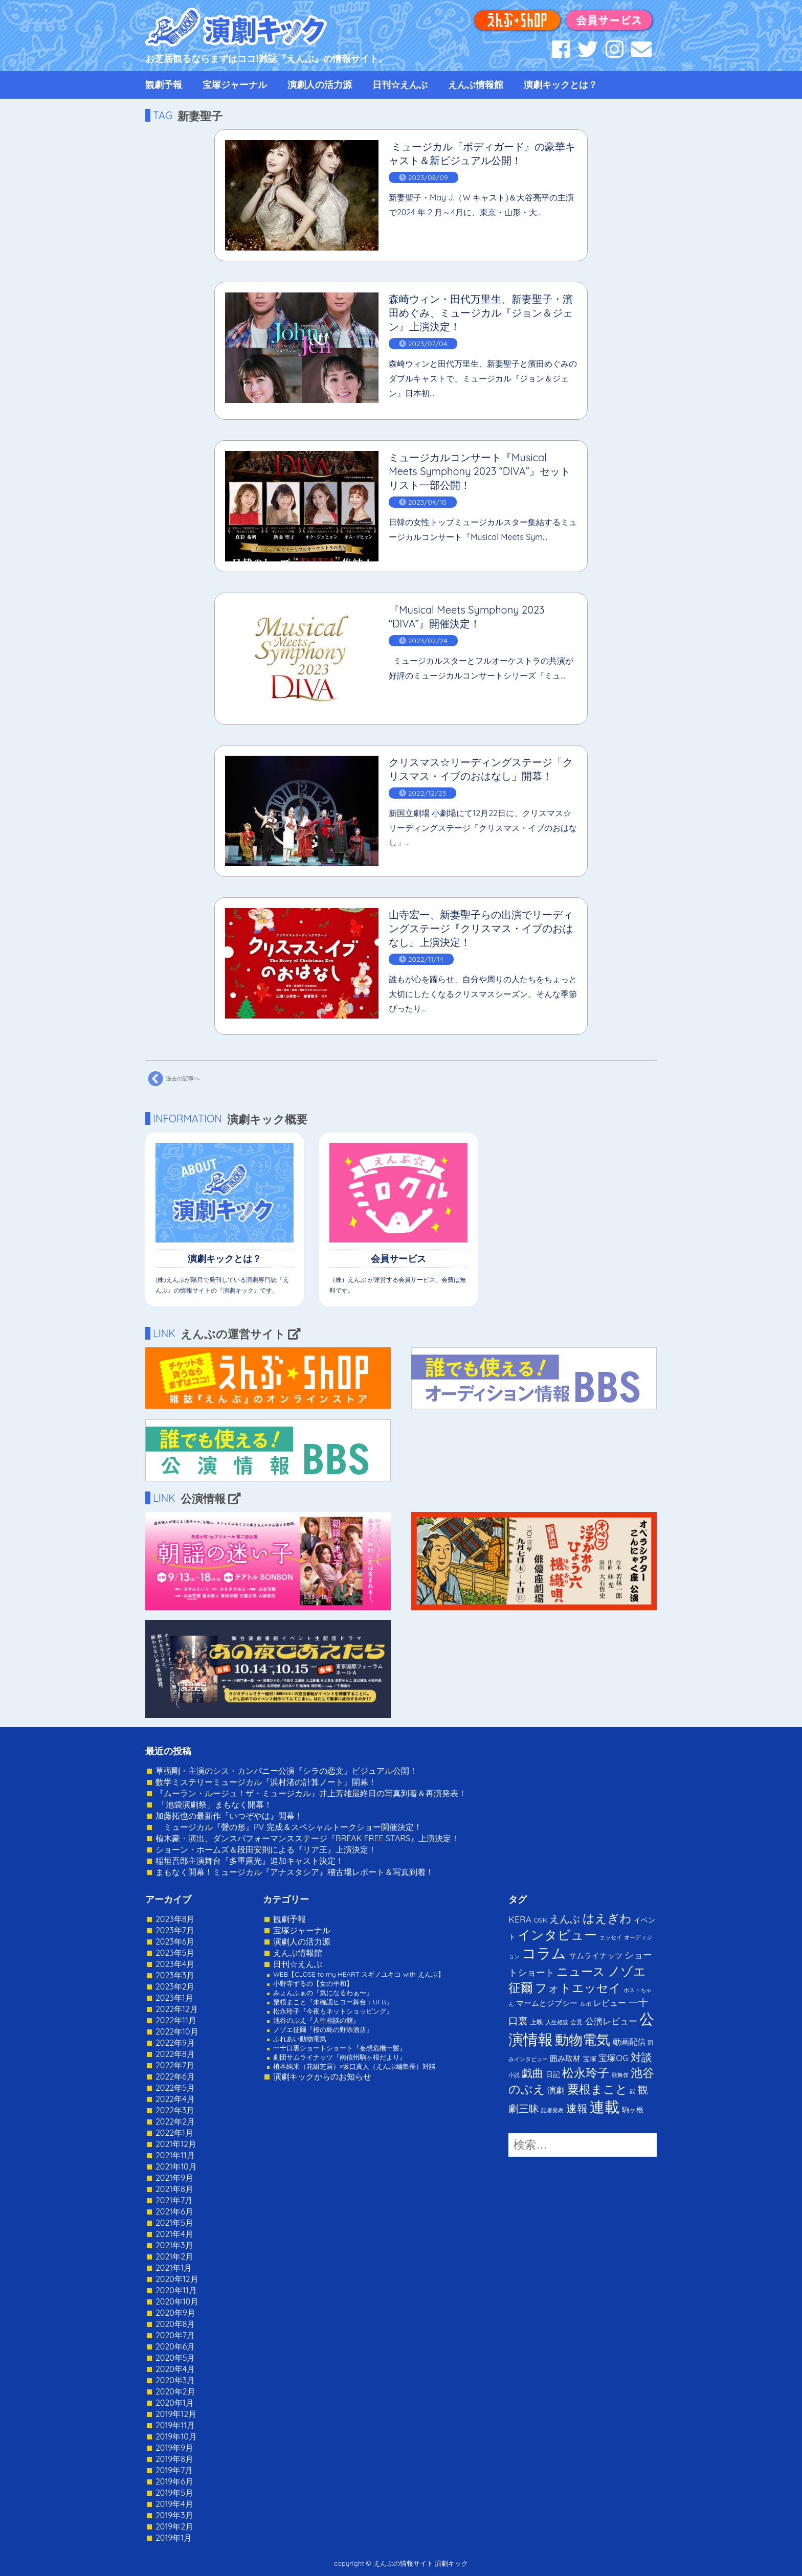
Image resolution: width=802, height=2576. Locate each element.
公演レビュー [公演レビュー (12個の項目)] (611, 2021)
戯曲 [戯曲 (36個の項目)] (532, 2073)
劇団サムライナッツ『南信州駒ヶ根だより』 (339, 2057)
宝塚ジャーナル (235, 85)
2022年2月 (175, 2121)
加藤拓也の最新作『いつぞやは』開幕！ (229, 1816)
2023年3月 (174, 1975)
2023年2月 (175, 1986)
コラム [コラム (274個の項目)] (544, 1953)
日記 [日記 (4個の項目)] (553, 2074)
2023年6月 (174, 1941)
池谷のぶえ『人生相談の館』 (316, 2020)
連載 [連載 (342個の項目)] (604, 2106)
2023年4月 (174, 1964)
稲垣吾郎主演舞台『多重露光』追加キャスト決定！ (249, 1861)
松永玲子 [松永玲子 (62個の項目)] (585, 2072)
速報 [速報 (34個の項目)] (577, 2108)
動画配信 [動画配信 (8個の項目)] (629, 2042)
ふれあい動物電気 (299, 2039)
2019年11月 (175, 2425)
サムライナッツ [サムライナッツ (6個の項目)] (595, 1955)
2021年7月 (174, 2200)
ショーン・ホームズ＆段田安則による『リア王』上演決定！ (265, 1849)
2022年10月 (176, 2031)
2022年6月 (175, 2076)
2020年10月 (176, 2301)
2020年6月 (175, 2346)
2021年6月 (174, 2211)
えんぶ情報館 (475, 85)
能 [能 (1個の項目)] (632, 2091)
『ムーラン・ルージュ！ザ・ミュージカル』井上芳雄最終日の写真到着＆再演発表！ (310, 1793)
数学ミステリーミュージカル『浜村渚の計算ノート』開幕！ (265, 1782)
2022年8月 (175, 2054)
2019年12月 (175, 2414)
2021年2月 (174, 2256)
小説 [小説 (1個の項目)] (514, 2074)
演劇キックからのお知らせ (322, 2076)
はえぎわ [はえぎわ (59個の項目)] (607, 1918)
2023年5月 (174, 1953)
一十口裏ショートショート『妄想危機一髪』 (339, 2048)
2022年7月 (174, 2065)
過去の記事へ (172, 1079)
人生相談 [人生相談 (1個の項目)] (557, 2022)
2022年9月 (175, 2043)
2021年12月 (175, 2144)
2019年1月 (173, 2538)
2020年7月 (175, 2335)
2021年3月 (174, 2245)
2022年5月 (175, 2088)
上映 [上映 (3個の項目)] (536, 2022)
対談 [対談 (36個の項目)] (641, 2057)
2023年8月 (174, 1919)
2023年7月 (174, 1930)
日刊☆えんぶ (400, 85)
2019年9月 (174, 2448)
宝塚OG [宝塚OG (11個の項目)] (613, 2057)
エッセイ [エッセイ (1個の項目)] (610, 1937)
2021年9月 (174, 2178)
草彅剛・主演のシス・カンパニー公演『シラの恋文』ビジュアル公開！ (286, 1771)
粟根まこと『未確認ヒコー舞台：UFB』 (333, 2002)
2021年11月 (175, 2155)
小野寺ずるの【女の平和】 (313, 1983)
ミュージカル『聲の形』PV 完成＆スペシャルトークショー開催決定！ (288, 1827)
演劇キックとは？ (560, 85)
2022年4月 (175, 2099)
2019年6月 (174, 2481)
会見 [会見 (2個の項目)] (576, 2022)
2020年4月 (175, 2369)
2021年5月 (174, 2223)
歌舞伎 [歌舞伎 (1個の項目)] (620, 2074)
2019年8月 (174, 2459)
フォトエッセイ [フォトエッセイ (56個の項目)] (578, 1987)
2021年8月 (174, 2189)
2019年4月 (174, 2504)
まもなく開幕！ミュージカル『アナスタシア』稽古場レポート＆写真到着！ (294, 1872)
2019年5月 (174, 2493)
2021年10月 (176, 2166)
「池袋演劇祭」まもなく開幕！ (213, 1804)
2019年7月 (174, 2470)
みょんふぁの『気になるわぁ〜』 (323, 1993)
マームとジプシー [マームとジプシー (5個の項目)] (546, 2003)
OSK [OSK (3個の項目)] (540, 1920)
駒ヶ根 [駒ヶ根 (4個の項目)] (632, 2109)
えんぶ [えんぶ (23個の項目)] (564, 1918)
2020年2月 (175, 2391)
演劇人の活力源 (319, 85)
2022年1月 (174, 2133)
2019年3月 (174, 2515)
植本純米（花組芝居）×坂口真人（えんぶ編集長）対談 (354, 2066)
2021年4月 (174, 2234)
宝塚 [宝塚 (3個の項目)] (589, 2058)
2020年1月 (174, 2403)
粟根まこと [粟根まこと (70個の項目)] (597, 2089)
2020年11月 (176, 2290)
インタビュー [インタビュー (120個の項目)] (557, 1934)
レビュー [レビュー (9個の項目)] (609, 2003)
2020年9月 (175, 2313)
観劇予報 (163, 85)
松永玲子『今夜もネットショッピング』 (333, 2011)
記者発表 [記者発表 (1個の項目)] (552, 2110)
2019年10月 (176, 2436)
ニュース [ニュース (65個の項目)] (580, 1971)
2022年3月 (175, 2110)
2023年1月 (174, 1998)
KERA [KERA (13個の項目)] (519, 1919)
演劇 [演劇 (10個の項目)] (556, 2090)
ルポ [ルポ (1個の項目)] (585, 2003)
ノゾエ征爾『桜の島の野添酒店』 (323, 2029)
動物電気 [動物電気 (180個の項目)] (582, 2039)
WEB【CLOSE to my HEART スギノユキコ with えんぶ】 (358, 1974)
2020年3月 (175, 2380)
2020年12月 (176, 2279)
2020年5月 (175, 2358)
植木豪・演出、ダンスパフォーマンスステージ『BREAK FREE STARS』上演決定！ (307, 1838)
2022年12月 (176, 2009)
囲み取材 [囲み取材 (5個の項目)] (565, 2058)
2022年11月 (175, 2020)
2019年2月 (174, 2526)
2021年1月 (173, 2268)
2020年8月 (175, 2324)
